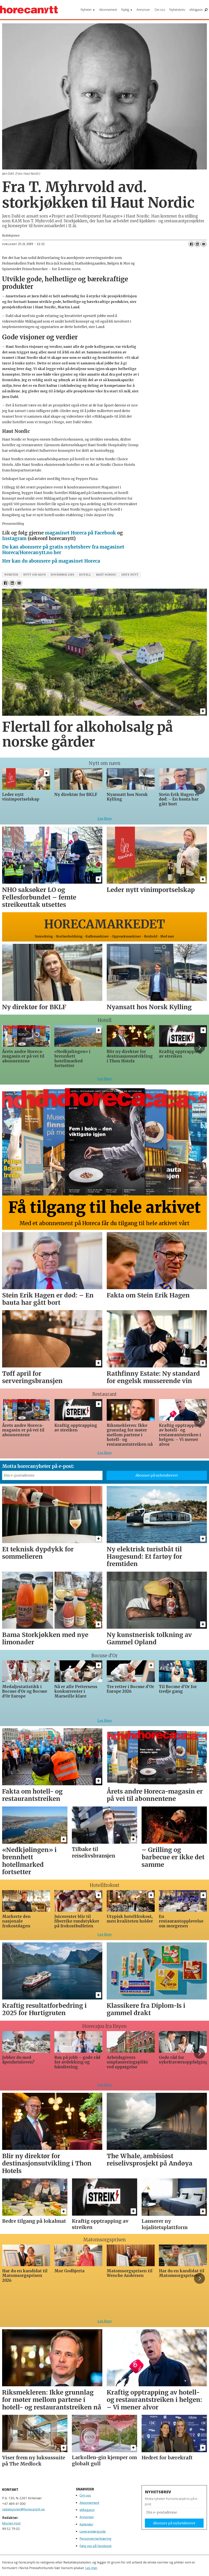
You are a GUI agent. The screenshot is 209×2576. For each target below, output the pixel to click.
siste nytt (129, 574)
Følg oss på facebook (96, 2546)
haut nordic (106, 574)
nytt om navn (34, 574)
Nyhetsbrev (177, 10)
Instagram (14, 538)
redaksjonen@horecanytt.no (23, 2509)
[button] (199, 788)
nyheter (11, 574)
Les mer (91, 2568)
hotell (85, 574)
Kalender (86, 2524)
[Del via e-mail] (203, 244)
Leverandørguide (93, 2531)
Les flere (104, 819)
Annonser (143, 10)
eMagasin (196, 10)
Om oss (159, 10)
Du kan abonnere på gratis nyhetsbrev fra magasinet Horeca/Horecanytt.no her (63, 549)
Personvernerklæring (95, 2538)
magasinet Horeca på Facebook (80, 533)
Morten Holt (11, 2523)
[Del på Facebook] (191, 244)
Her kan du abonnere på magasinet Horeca (51, 561)
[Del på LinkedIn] (197, 244)
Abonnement (108, 10)
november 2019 (62, 574)
